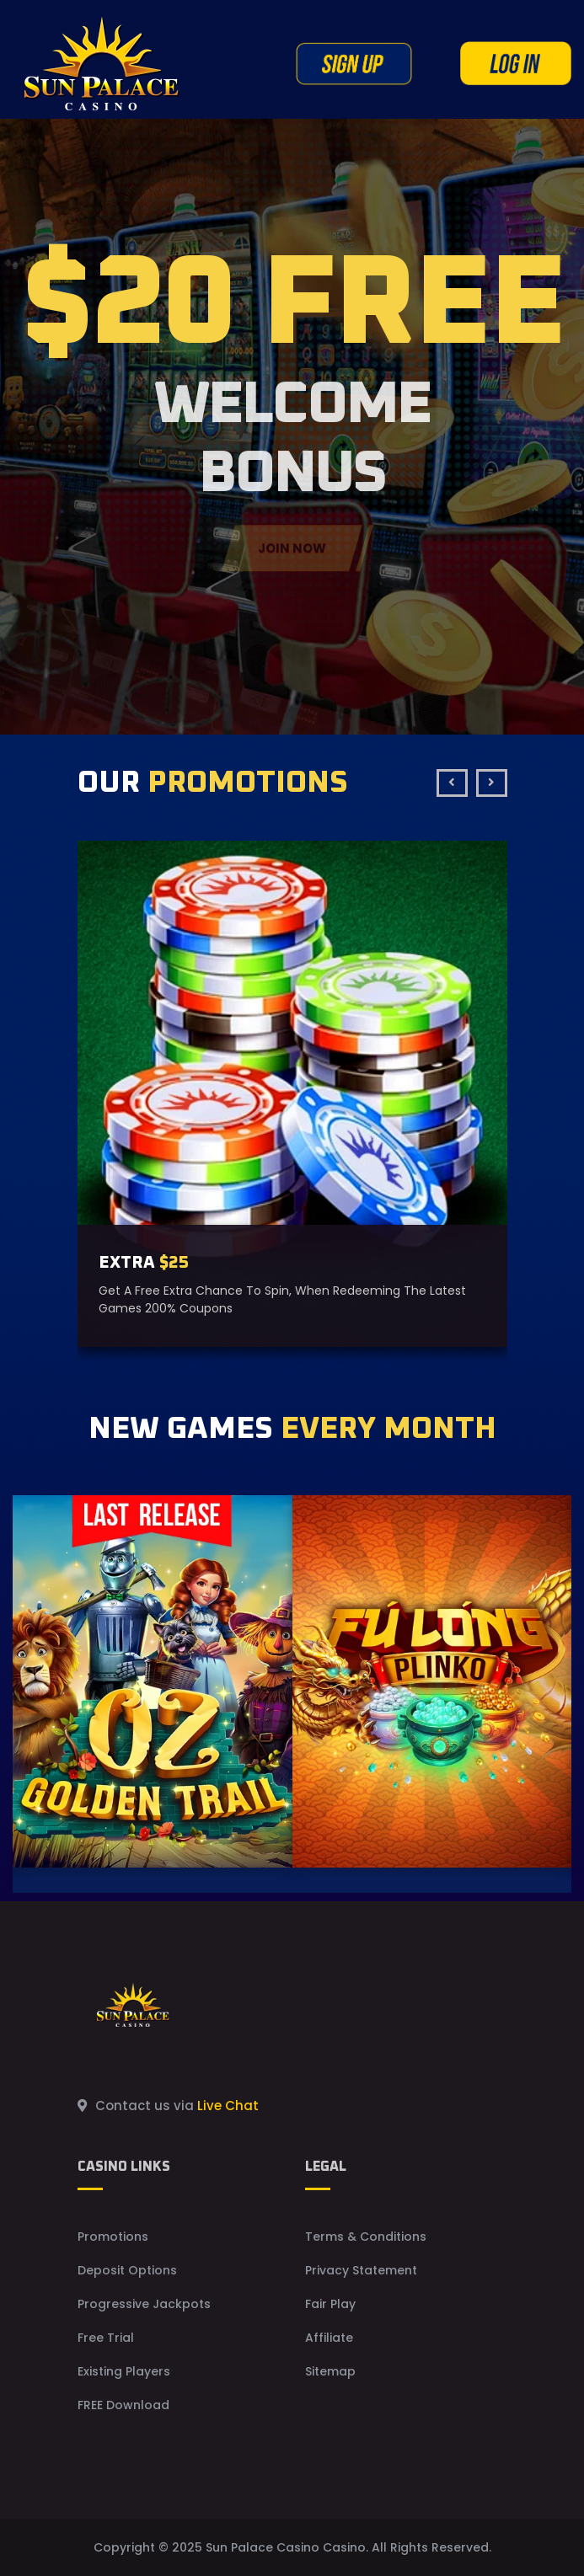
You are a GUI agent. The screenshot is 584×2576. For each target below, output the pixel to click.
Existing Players (124, 2371)
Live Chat (228, 2105)
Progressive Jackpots (144, 2303)
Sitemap (330, 2371)
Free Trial (106, 2337)
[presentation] (452, 783)
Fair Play (330, 2303)
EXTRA (144, 1262)
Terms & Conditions (365, 2236)
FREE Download (123, 2405)
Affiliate (329, 2337)
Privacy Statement (361, 2270)
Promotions (113, 2236)
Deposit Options (127, 2270)
